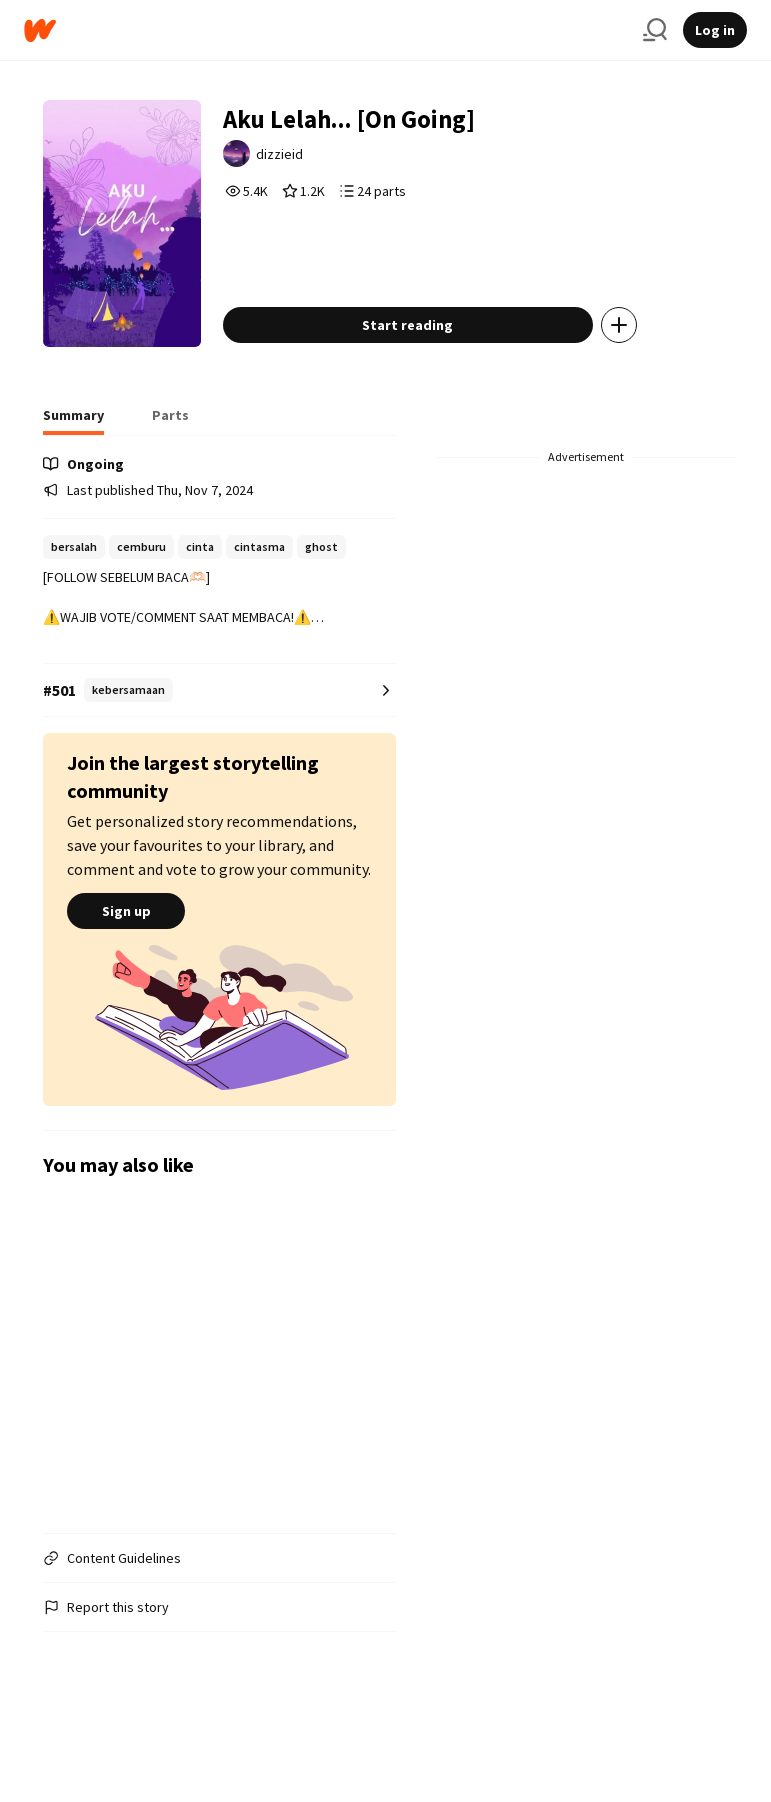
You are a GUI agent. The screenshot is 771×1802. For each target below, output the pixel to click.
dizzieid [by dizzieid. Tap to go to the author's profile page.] (312, 160)
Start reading (437, 367)
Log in (715, 30)
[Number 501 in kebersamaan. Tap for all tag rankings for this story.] (219, 732)
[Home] (325, 30)
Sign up (126, 953)
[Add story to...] (649, 367)
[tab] (73, 463)
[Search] (655, 30)
